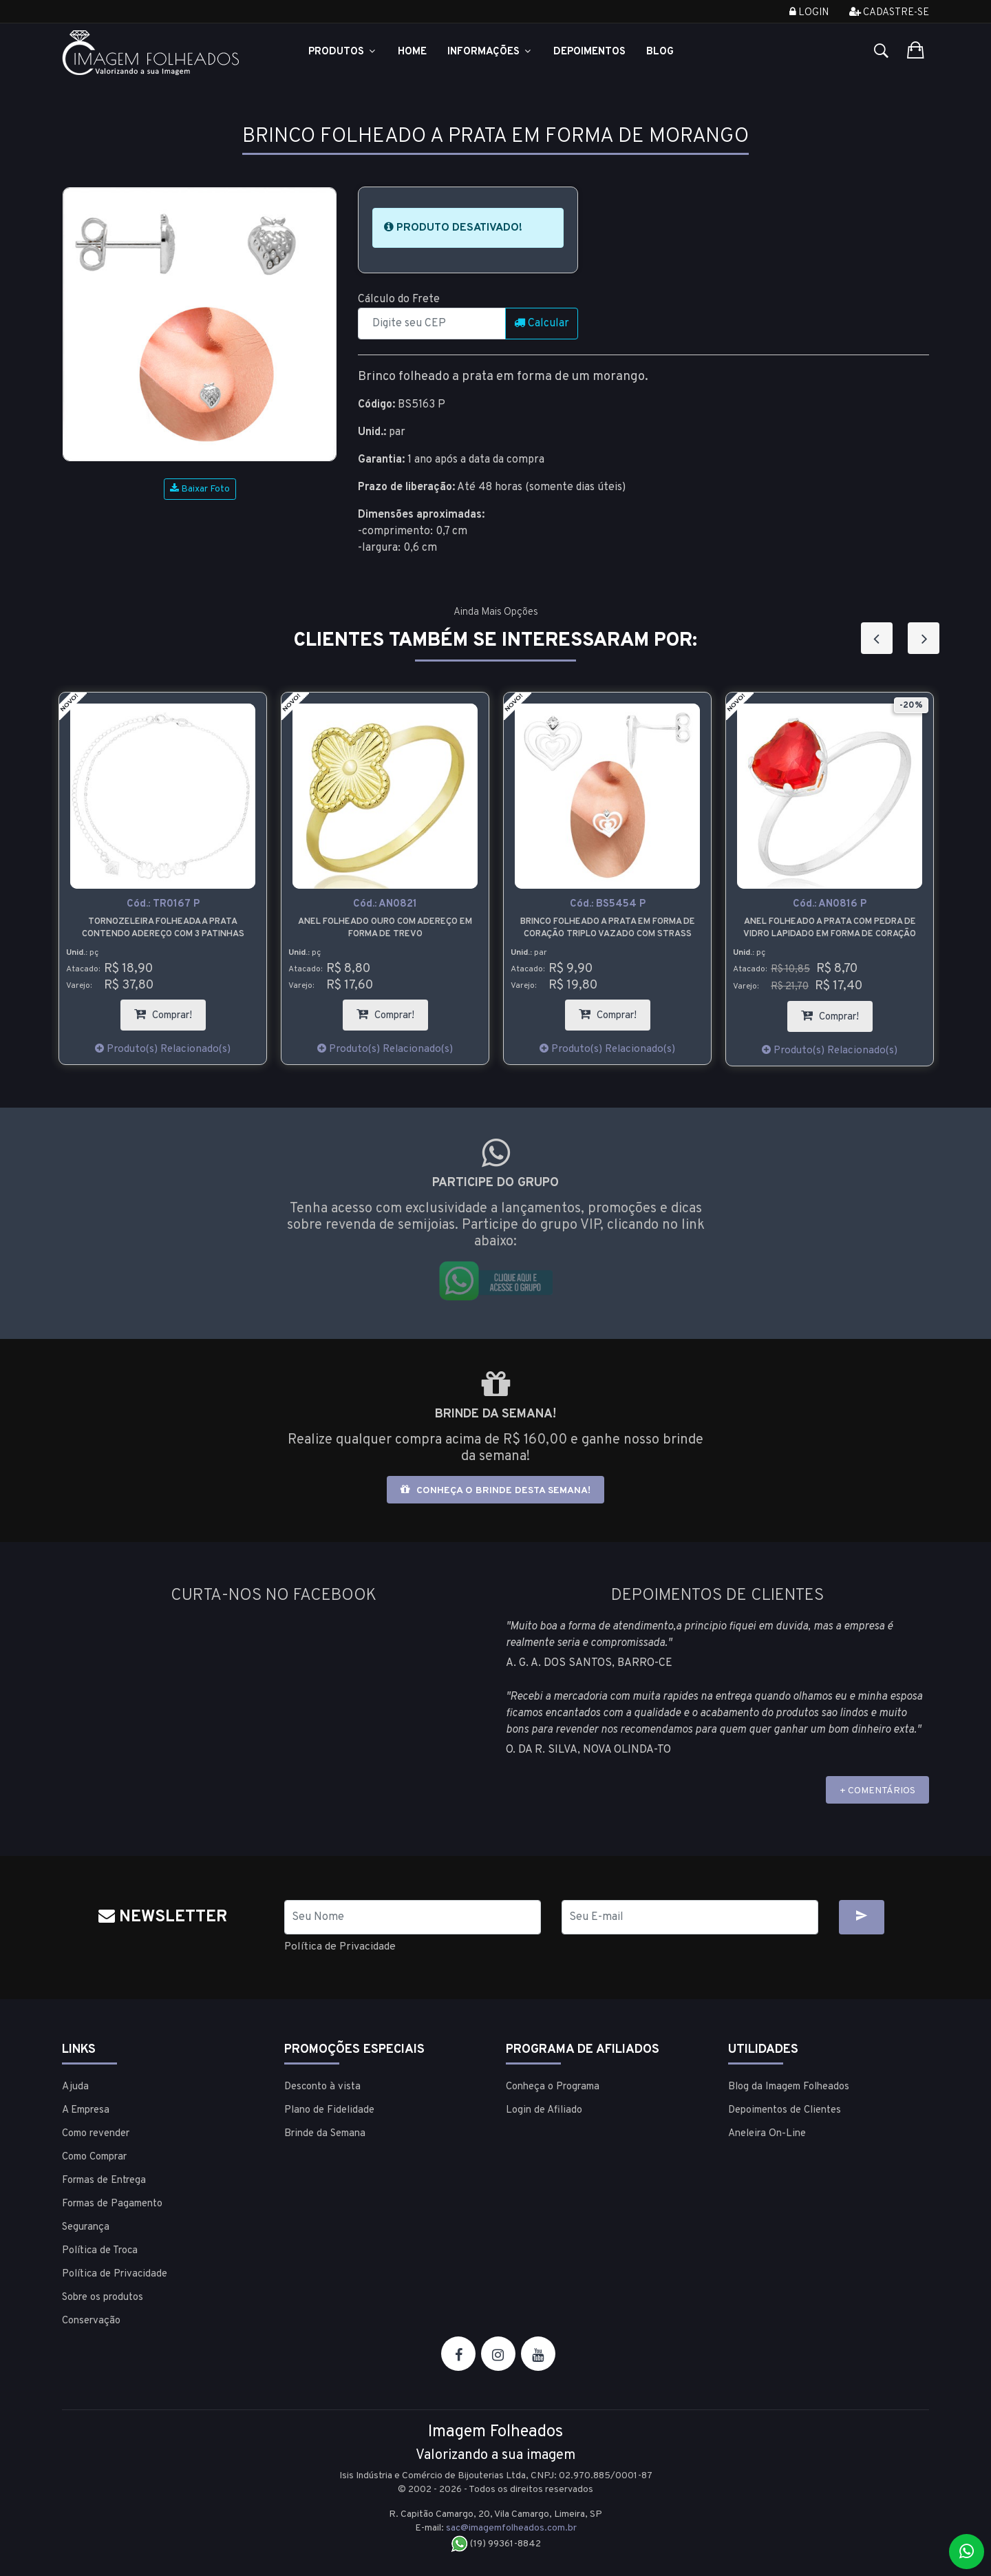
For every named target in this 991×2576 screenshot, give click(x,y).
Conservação (91, 2320)
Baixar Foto (200, 489)
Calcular (541, 323)
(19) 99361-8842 (496, 2544)
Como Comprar (94, 2157)
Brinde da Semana (324, 2133)
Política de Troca (100, 2250)
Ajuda (75, 2086)
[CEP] (432, 323)
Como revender (95, 2133)
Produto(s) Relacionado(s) (163, 1049)
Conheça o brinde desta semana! (495, 1490)
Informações (490, 52)
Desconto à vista (322, 2086)
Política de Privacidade (340, 1947)
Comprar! (170, 1011)
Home (412, 52)
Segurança (85, 2227)
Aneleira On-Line (767, 2133)
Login (809, 12)
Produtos (342, 52)
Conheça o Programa (552, 2086)
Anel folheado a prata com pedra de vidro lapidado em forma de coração (829, 928)
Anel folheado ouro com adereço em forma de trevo (385, 928)
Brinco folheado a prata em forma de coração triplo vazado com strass (607, 928)
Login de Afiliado (544, 2110)
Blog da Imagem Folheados (788, 2086)
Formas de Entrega (104, 2180)
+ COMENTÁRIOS (877, 1791)
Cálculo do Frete (399, 299)
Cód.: (163, 904)
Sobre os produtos (102, 2297)
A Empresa (85, 2110)
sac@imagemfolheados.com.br (511, 2528)
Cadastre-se (889, 12)
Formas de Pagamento (112, 2203)
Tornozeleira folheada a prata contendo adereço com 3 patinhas (163, 928)
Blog (660, 52)
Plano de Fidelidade (329, 2110)
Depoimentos (589, 52)
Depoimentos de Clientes (784, 2110)
